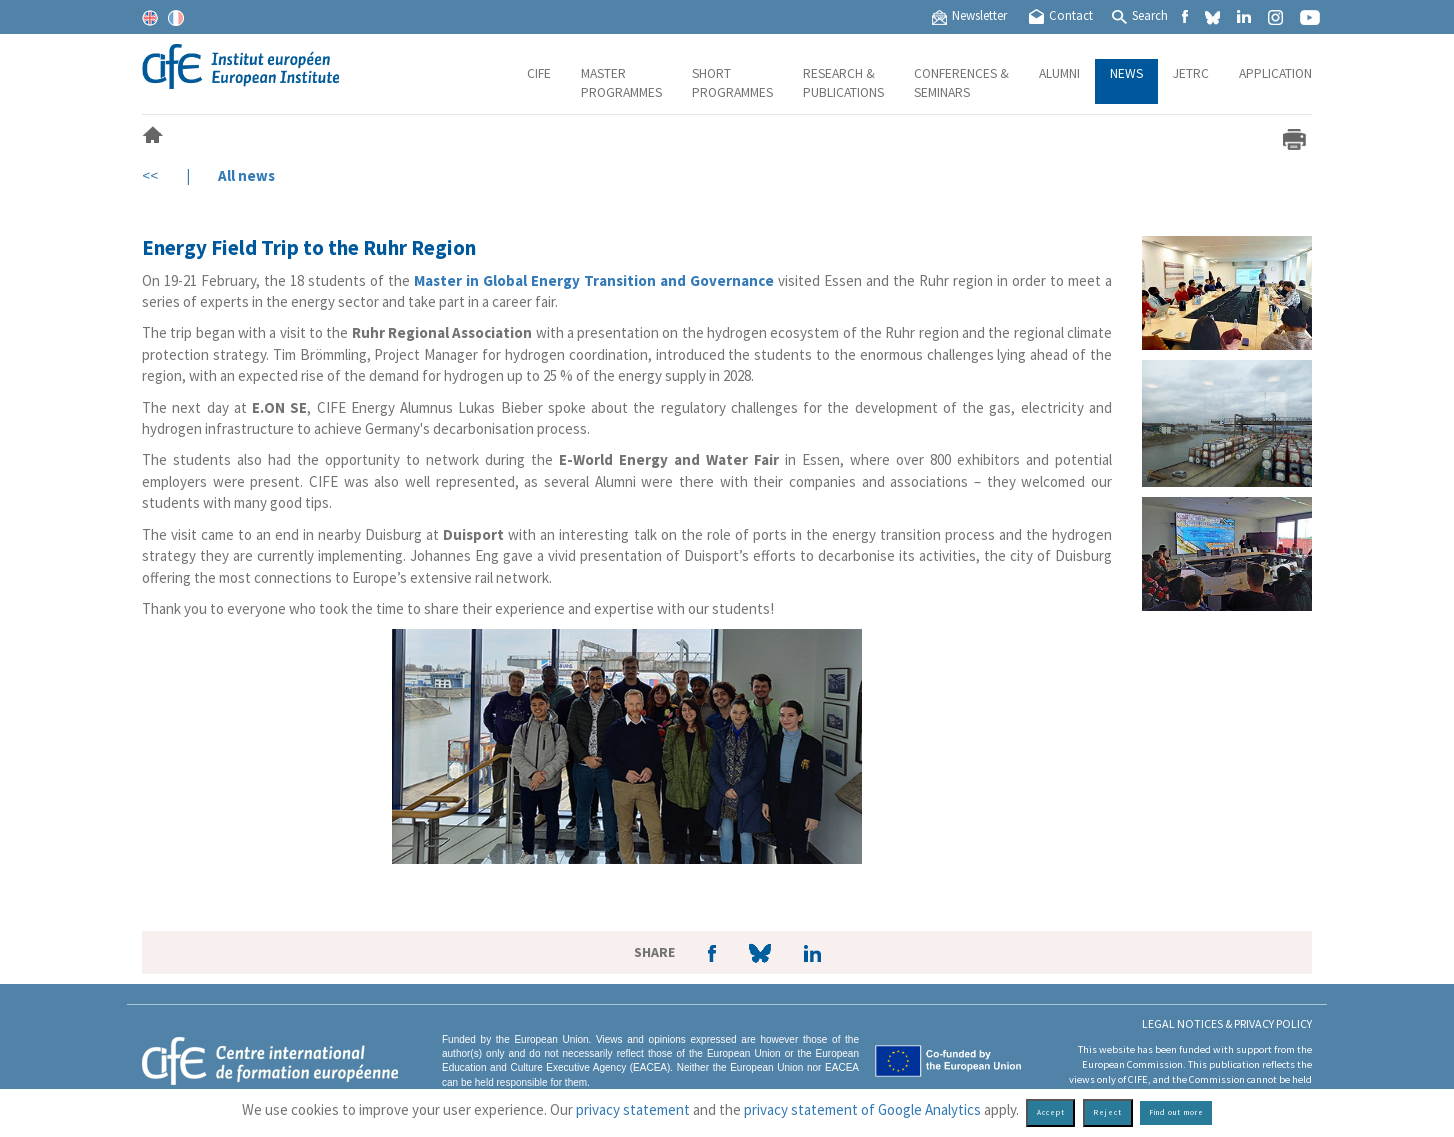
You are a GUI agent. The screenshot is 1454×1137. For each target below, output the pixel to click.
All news (246, 175)
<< (150, 175)
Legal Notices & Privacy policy (1227, 1023)
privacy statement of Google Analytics (862, 1109)
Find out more (1176, 1112)
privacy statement (633, 1109)
